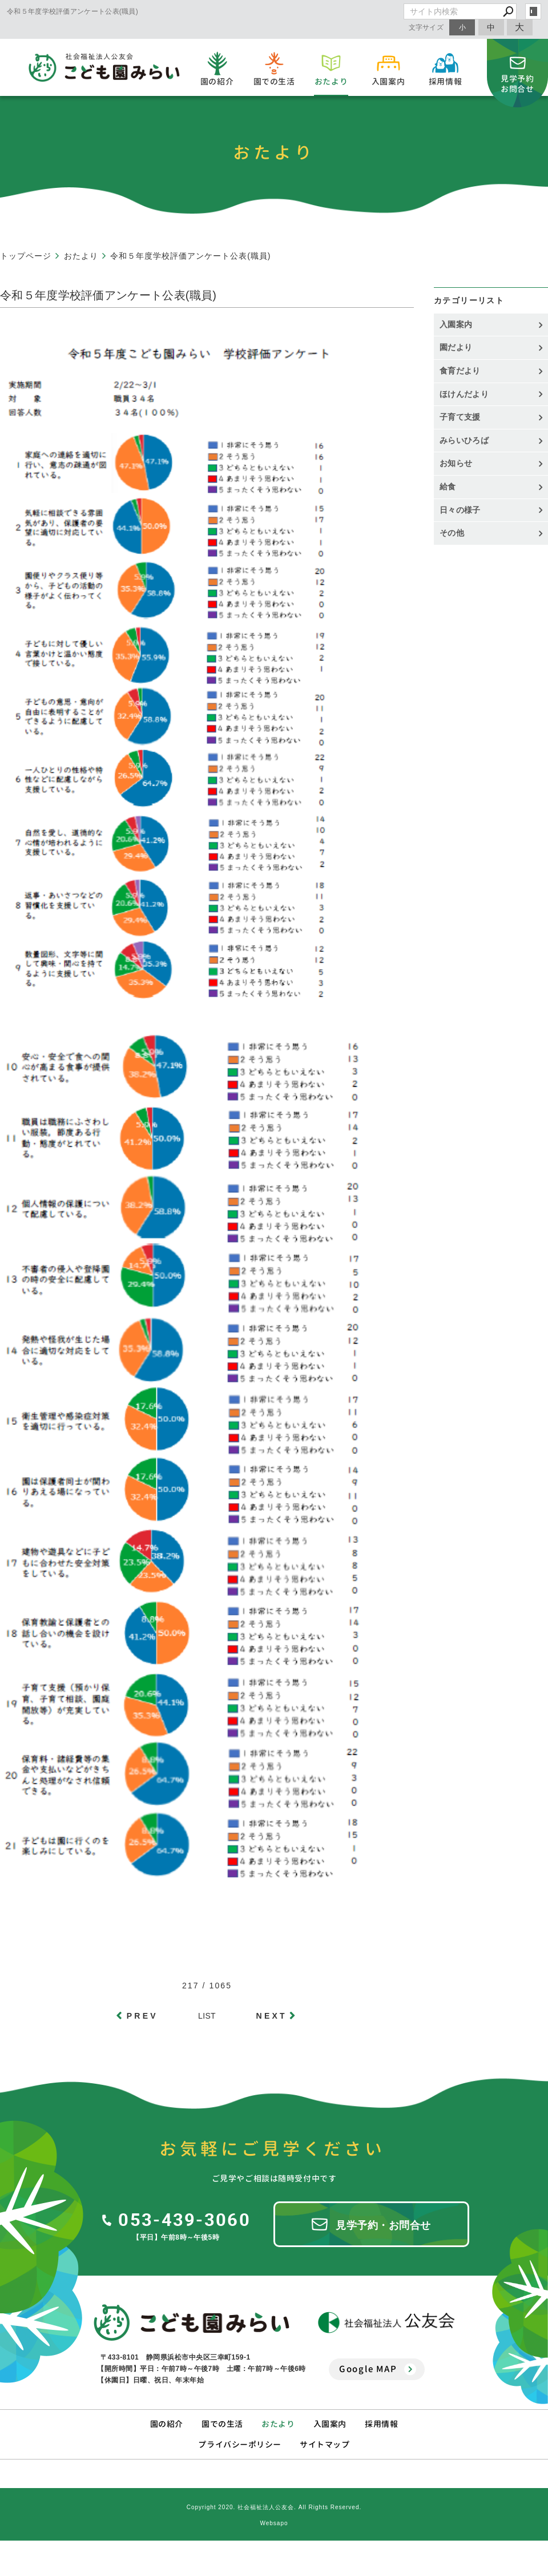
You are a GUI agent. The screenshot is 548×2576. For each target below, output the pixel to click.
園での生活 (222, 2423)
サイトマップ (324, 2444)
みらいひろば (464, 440)
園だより (456, 347)
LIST (207, 2015)
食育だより (460, 370)
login (533, 11)
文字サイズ (426, 27)
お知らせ (456, 463)
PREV (142, 2015)
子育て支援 (460, 416)
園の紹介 (166, 2423)
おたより (278, 2423)
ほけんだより (464, 394)
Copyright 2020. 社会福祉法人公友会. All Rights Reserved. (274, 2507)
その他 (456, 532)
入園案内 (456, 324)
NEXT (271, 2015)
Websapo (274, 2523)
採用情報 (381, 2423)
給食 (448, 486)
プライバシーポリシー (239, 2444)
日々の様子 (460, 510)
